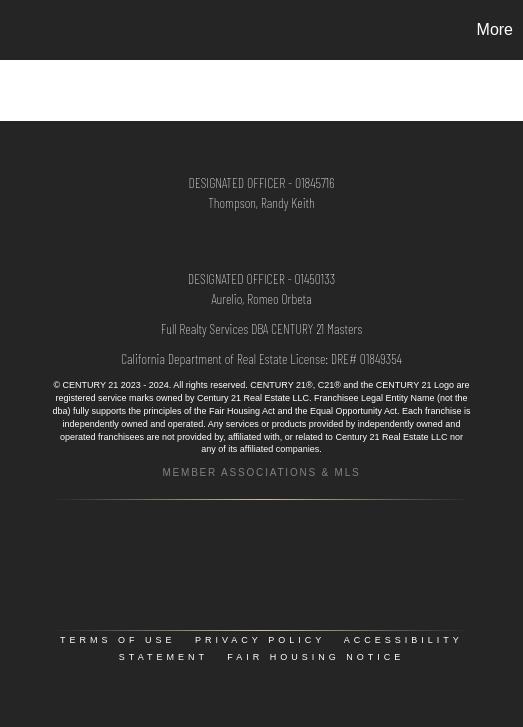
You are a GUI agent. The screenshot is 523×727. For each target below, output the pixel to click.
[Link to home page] (18, 30)
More (495, 29)
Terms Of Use (118, 640)
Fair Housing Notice (315, 657)
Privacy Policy (260, 640)
